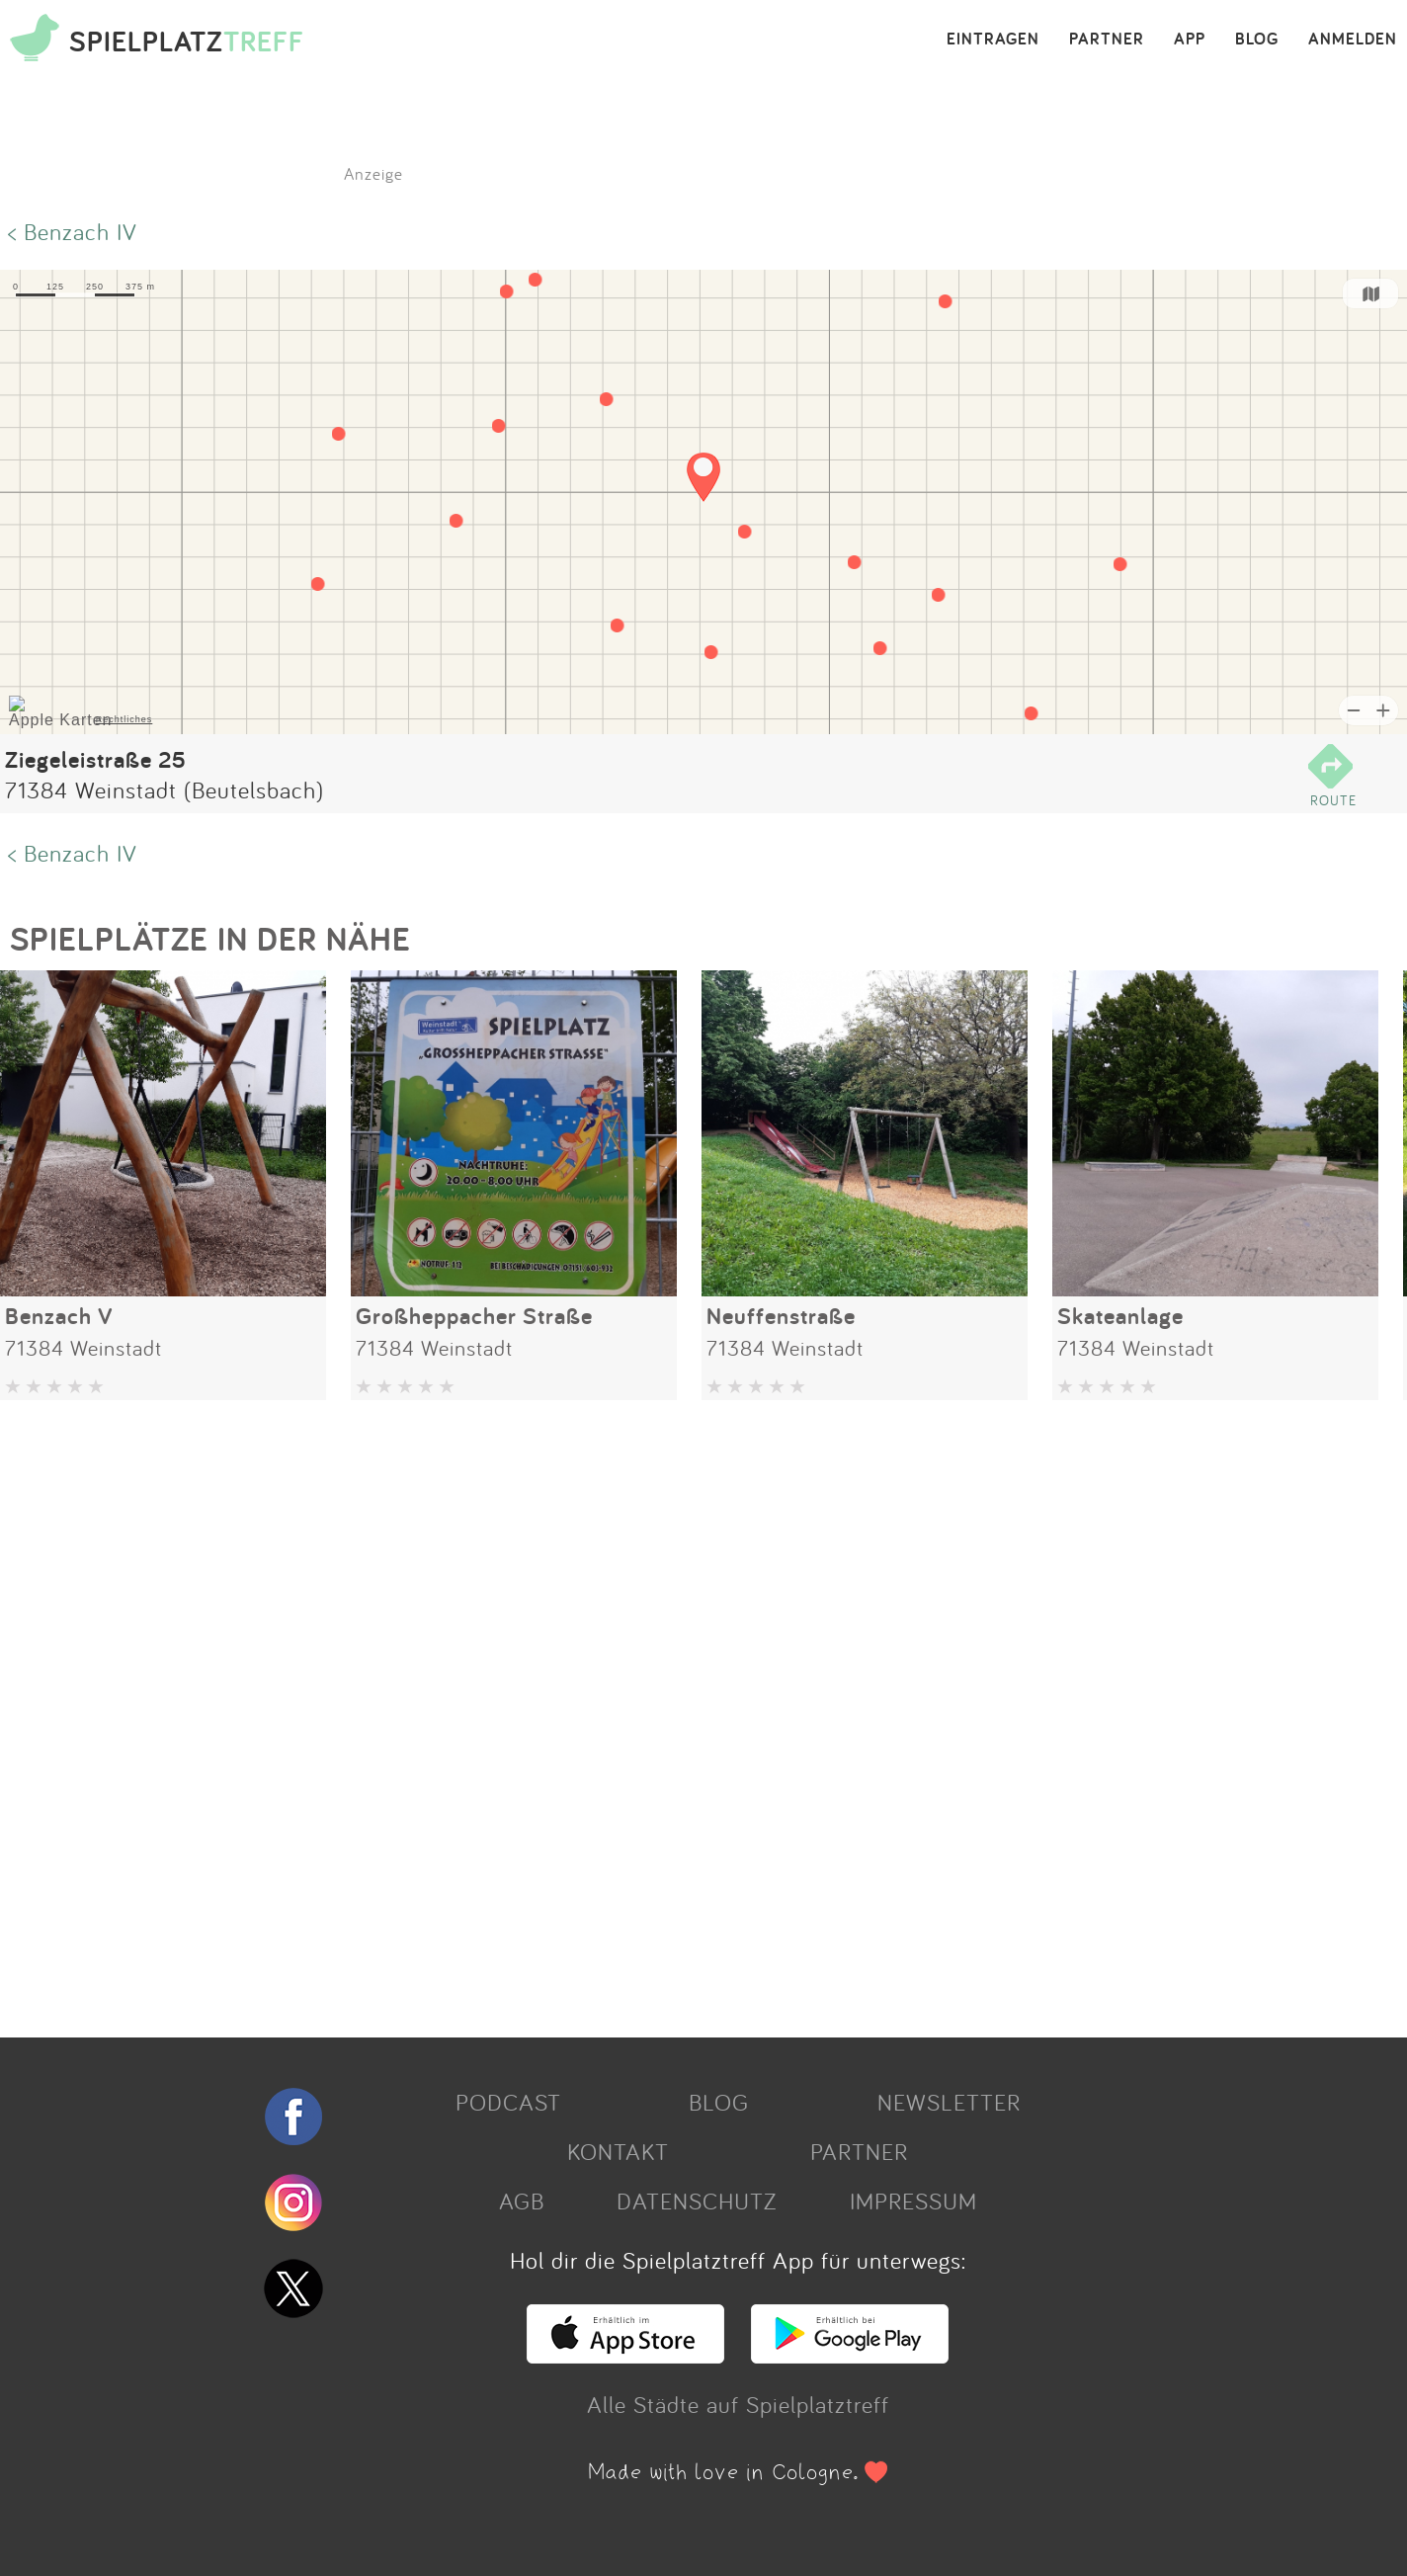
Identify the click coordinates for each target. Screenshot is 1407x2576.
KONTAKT (618, 2151)
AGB (521, 2200)
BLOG (1257, 39)
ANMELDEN (1352, 39)
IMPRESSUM (913, 2200)
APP (1189, 39)
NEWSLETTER (949, 2102)
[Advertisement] (593, 1711)
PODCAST (508, 2102)
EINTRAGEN (993, 39)
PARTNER (1106, 39)
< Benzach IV (72, 231)
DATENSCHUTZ (697, 2200)
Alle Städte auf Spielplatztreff (738, 2404)
